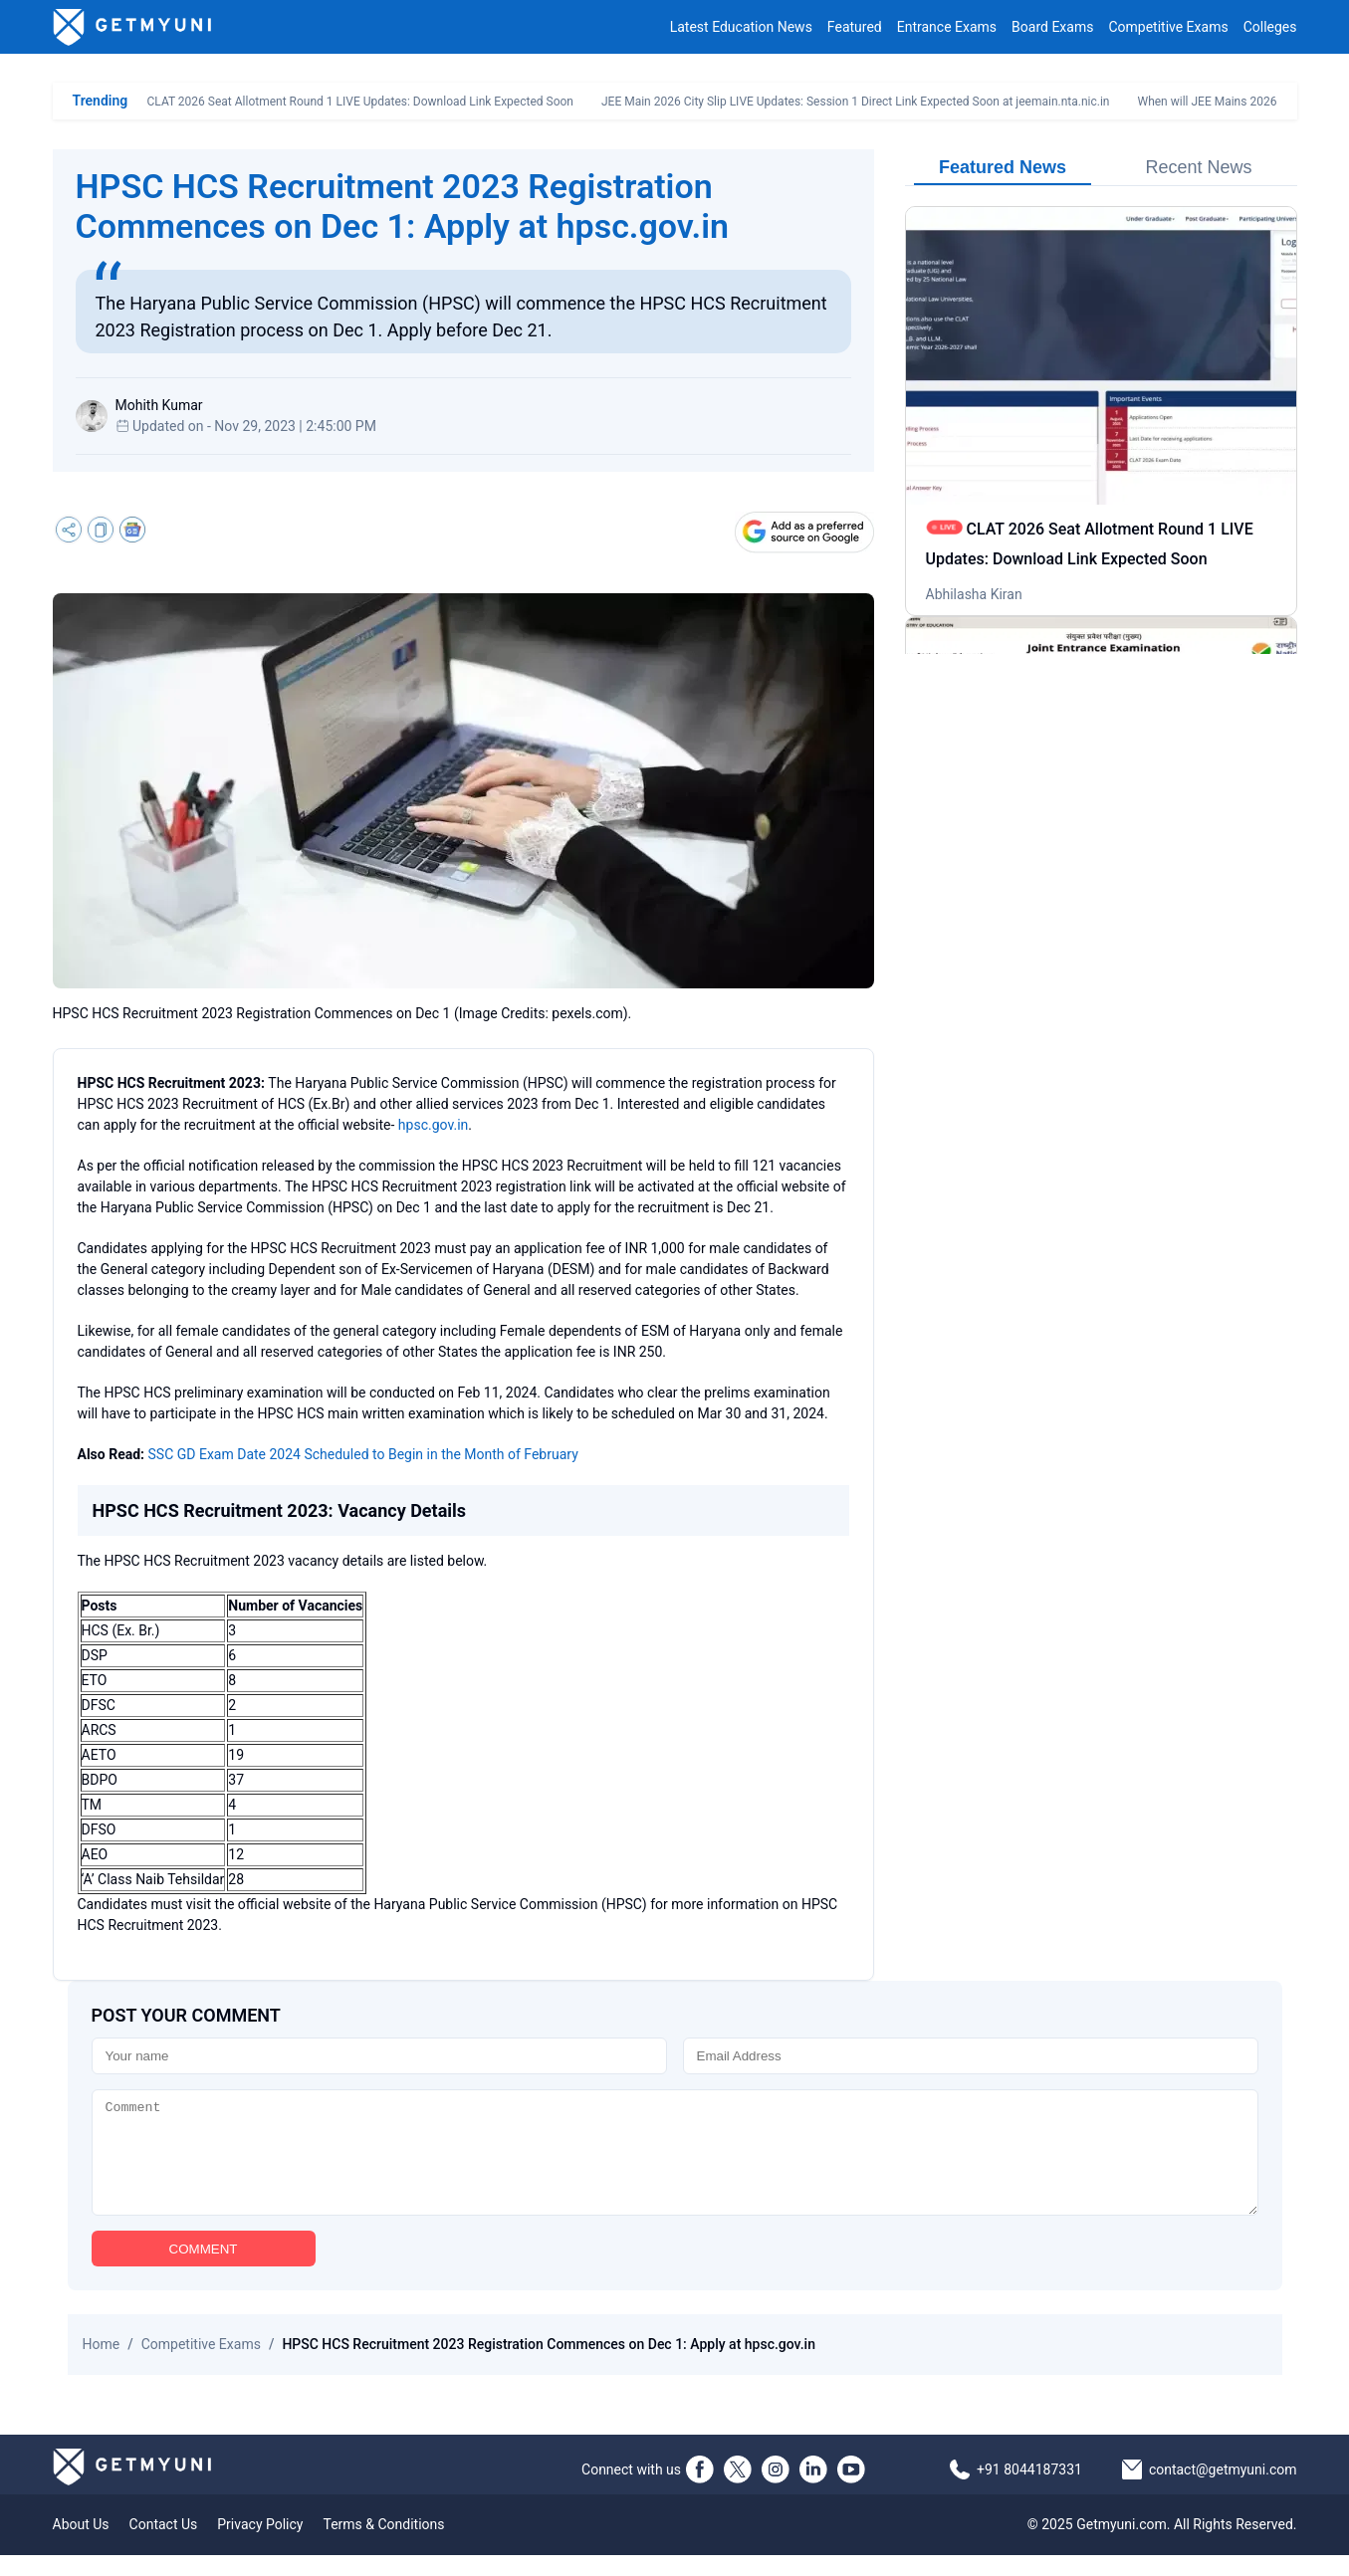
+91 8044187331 (1029, 2490)
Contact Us (163, 2545)
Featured (854, 27)
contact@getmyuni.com (1223, 2490)
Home (101, 2365)
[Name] (379, 2056)
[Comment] (675, 2163)
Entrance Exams (947, 27)
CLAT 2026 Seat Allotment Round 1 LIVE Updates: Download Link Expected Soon (360, 101)
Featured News (1002, 167)
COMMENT (203, 2269)
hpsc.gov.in (433, 1125)
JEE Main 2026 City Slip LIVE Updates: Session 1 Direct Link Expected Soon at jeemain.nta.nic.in (855, 101)
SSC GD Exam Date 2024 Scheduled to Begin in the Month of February (363, 1454)
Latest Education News (741, 27)
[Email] (970, 2056)
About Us (81, 2545)
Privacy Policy (260, 2545)
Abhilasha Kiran (974, 594)
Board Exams (1052, 27)
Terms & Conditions (383, 2545)
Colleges (1270, 27)
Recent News (1198, 167)
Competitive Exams (1168, 27)
